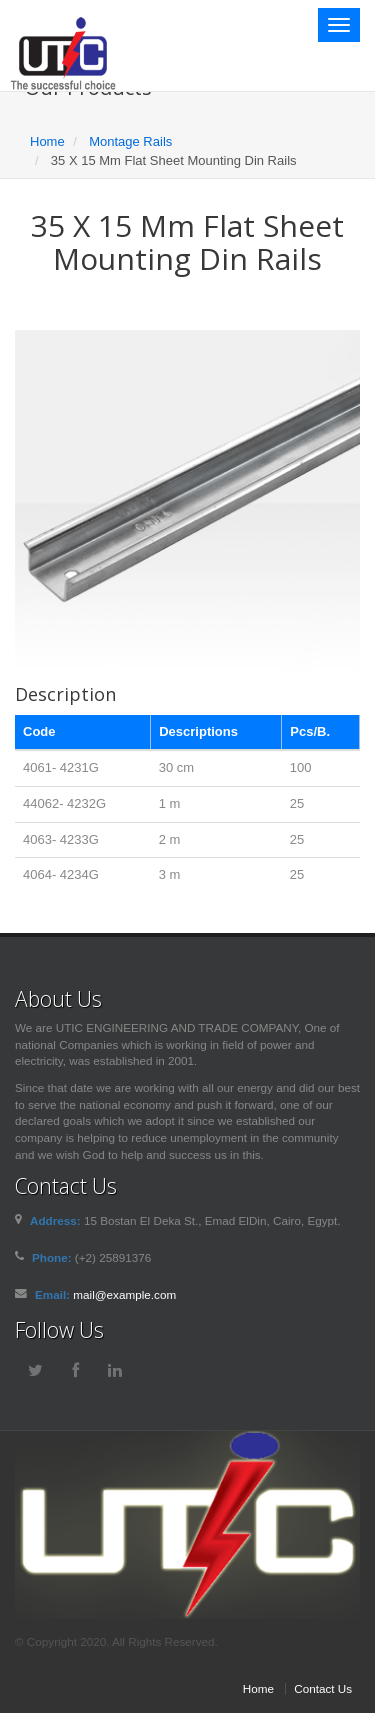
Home (47, 141)
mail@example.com (124, 1294)
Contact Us (323, 1688)
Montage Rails (130, 141)
